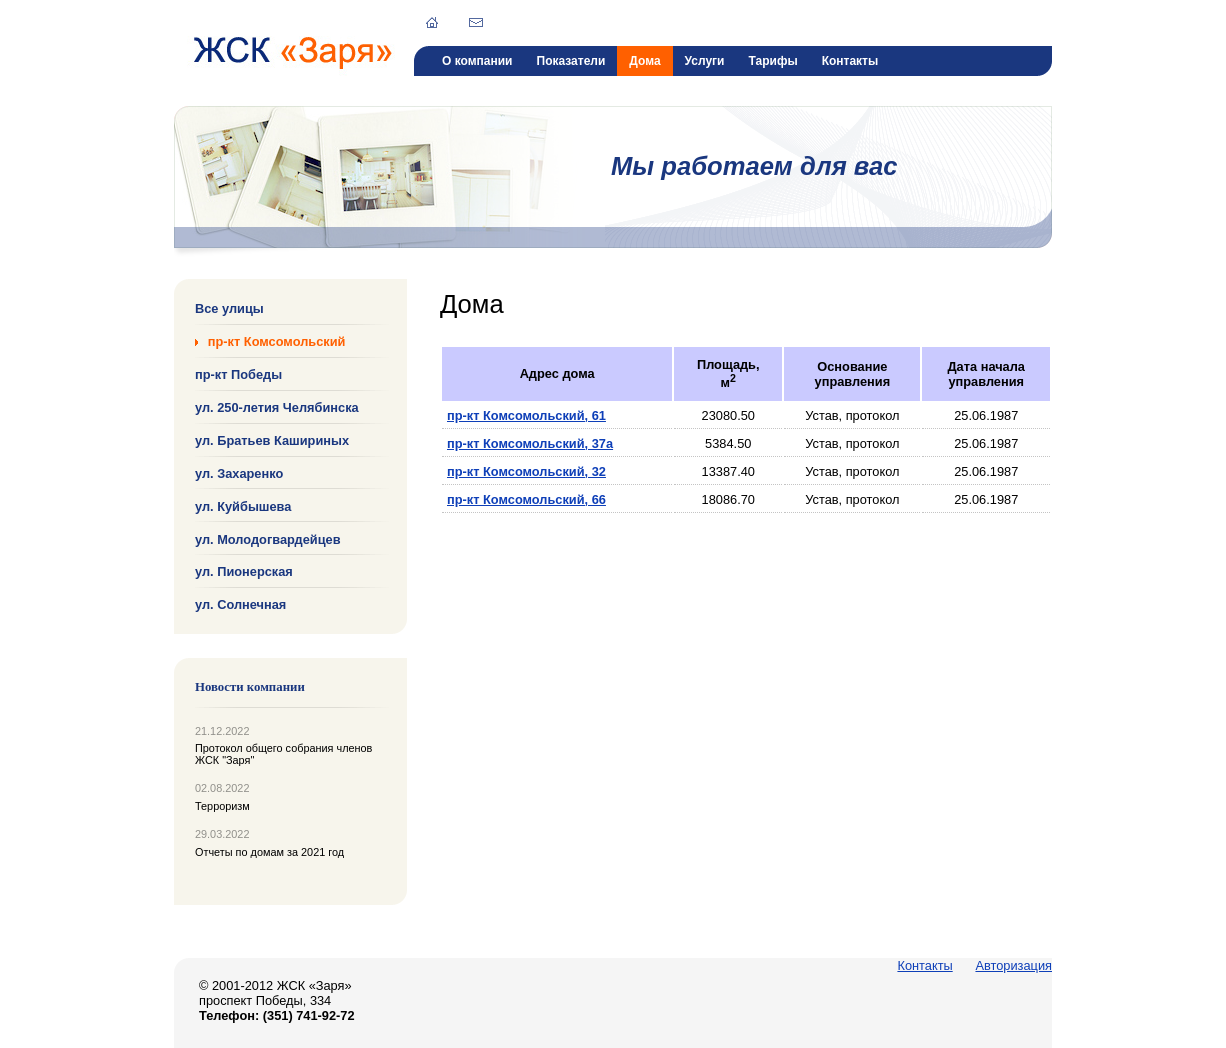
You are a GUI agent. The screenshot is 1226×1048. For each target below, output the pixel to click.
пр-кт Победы (238, 374)
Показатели (571, 61)
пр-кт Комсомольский (277, 341)
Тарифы (772, 61)
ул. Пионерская (244, 571)
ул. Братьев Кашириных (272, 440)
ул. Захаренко (239, 473)
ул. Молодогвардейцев (268, 538)
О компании (477, 61)
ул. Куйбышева (243, 505)
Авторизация (1013, 965)
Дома (644, 61)
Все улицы (229, 308)
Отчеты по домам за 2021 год (269, 852)
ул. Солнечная (240, 604)
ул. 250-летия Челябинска (277, 407)
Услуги (705, 61)
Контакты (850, 61)
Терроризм (222, 806)
